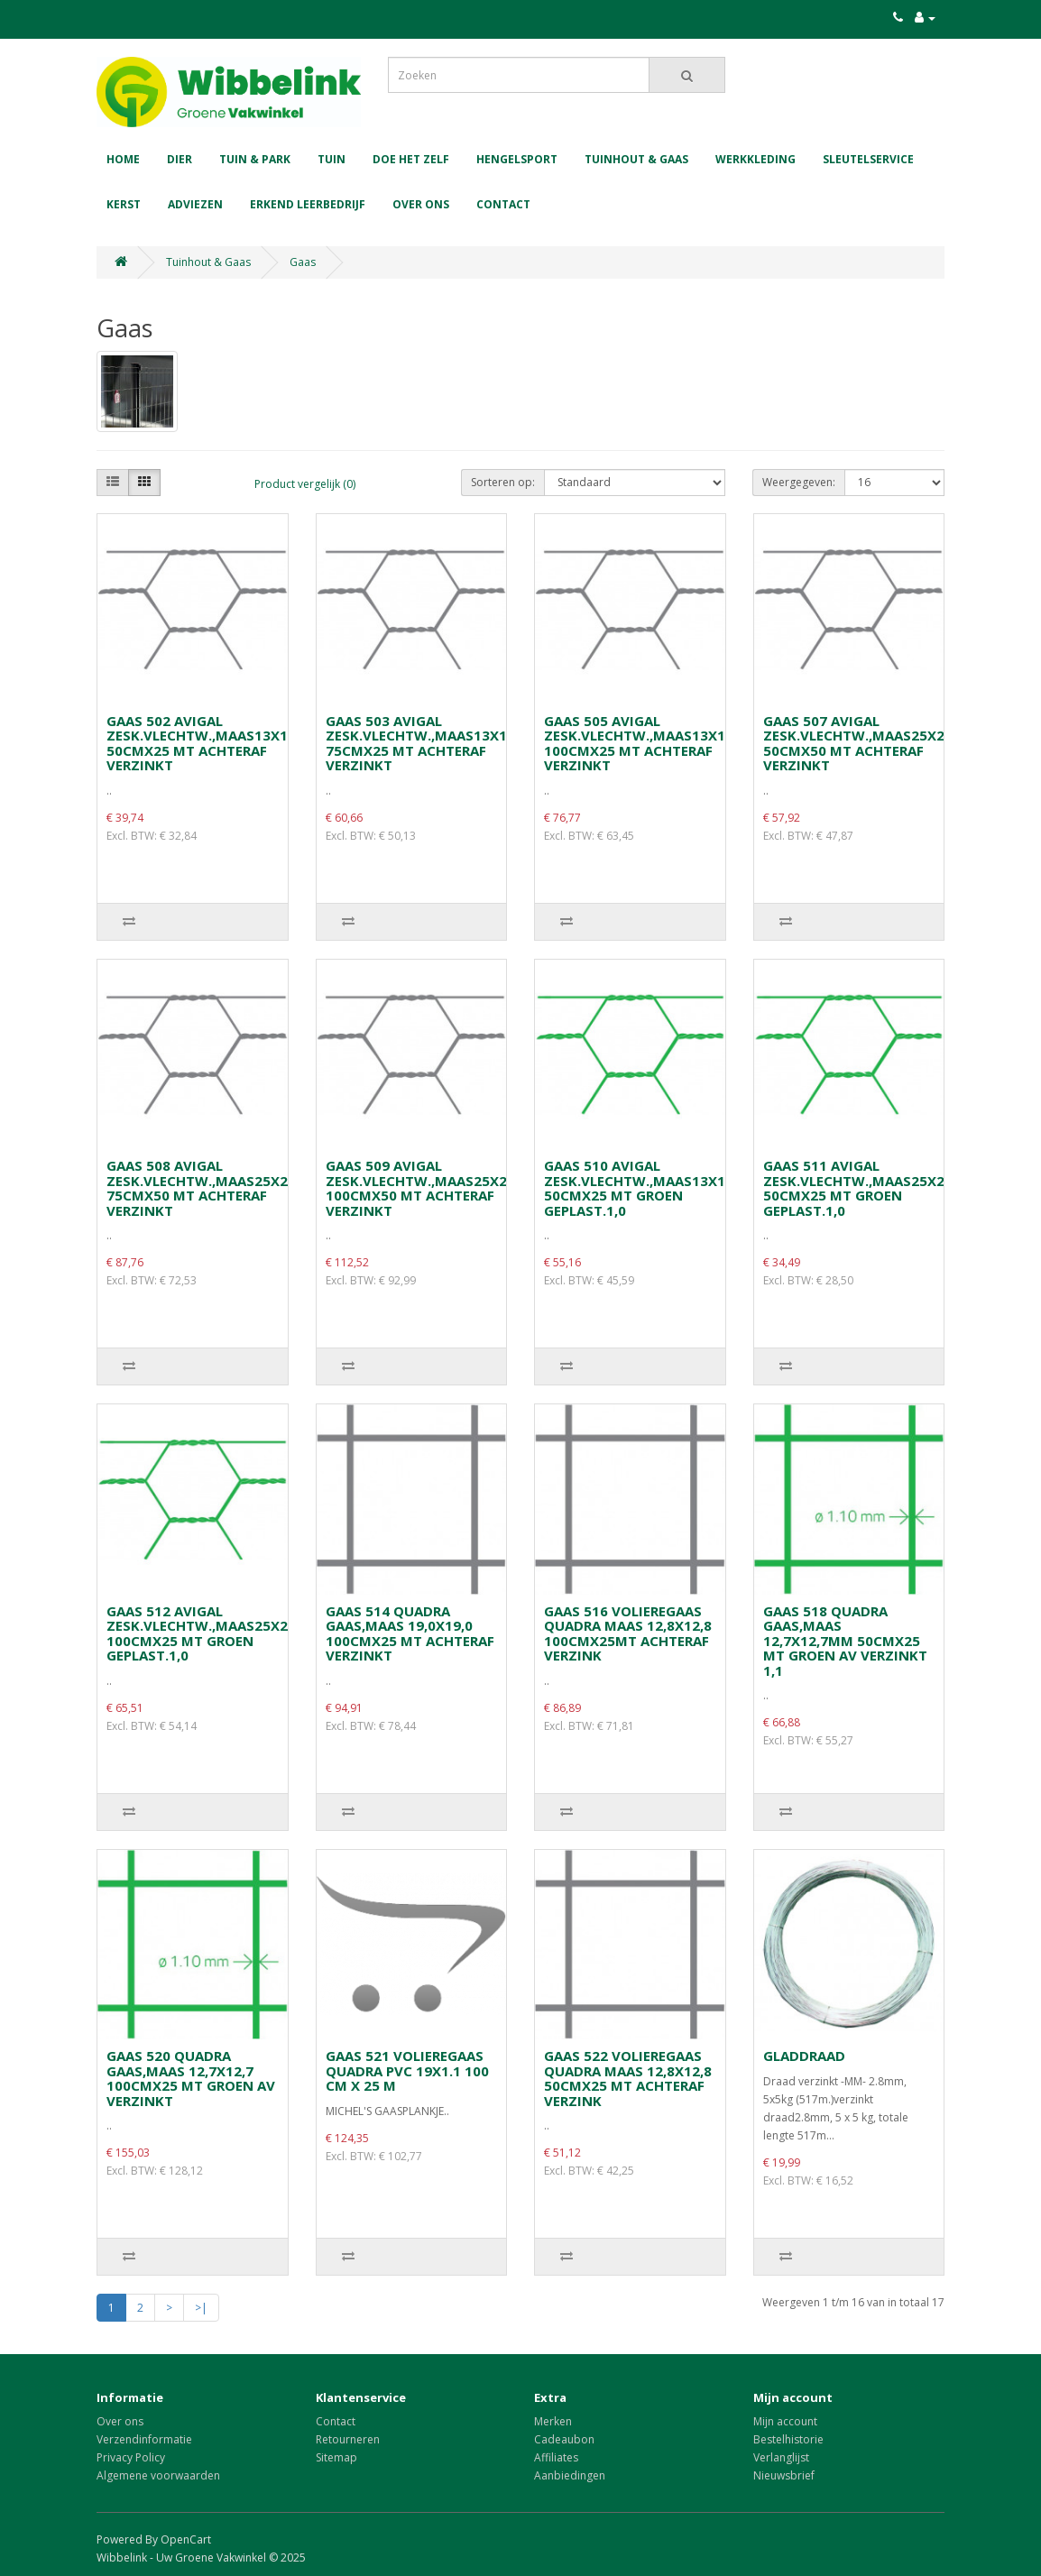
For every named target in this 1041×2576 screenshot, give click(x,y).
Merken (553, 2421)
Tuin (331, 159)
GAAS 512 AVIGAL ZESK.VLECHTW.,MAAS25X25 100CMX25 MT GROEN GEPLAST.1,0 (201, 1633)
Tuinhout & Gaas (636, 159)
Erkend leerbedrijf (307, 204)
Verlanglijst (781, 2457)
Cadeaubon (564, 2439)
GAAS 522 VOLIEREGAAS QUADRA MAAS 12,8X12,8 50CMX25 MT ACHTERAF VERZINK (628, 2078)
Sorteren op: (503, 482)
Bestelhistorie (788, 2439)
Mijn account (785, 2421)
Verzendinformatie (144, 2439)
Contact (503, 204)
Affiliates (556, 2457)
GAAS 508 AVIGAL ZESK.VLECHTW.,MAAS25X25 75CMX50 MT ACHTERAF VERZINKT (201, 1187)
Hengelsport (516, 159)
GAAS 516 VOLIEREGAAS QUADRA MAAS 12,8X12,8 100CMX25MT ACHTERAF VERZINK (628, 1633)
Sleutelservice (868, 159)
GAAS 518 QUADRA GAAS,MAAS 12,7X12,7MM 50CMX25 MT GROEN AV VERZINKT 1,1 (845, 1640)
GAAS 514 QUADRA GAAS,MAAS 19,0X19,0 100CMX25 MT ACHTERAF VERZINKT (410, 1633)
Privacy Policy (131, 2457)
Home (123, 159)
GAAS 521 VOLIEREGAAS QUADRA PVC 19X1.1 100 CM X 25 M (407, 2070)
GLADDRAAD (804, 2056)
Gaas (303, 262)
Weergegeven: (798, 482)
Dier (179, 159)
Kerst (123, 204)
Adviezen (195, 204)
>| (201, 2307)
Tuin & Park (254, 159)
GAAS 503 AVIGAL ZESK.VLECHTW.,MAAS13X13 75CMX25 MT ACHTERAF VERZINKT (420, 743)
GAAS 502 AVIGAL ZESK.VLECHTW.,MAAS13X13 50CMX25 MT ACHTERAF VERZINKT (201, 743)
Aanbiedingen (569, 2475)
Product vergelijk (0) (304, 484)
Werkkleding (755, 159)
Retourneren (348, 2439)
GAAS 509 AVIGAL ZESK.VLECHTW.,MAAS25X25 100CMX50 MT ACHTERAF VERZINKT (420, 1187)
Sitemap (336, 2457)
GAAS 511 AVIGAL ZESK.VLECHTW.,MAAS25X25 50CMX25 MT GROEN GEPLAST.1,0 (858, 1187)
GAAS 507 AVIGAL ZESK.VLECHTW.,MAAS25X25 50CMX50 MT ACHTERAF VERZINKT (858, 743)
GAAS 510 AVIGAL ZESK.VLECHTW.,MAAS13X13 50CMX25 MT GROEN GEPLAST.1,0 (638, 1187)
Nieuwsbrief (784, 2475)
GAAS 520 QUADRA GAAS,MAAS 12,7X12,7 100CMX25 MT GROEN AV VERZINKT (190, 2078)
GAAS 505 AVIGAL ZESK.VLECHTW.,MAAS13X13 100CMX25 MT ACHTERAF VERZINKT (638, 743)
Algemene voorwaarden (158, 2475)
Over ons (420, 204)
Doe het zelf (411, 159)
